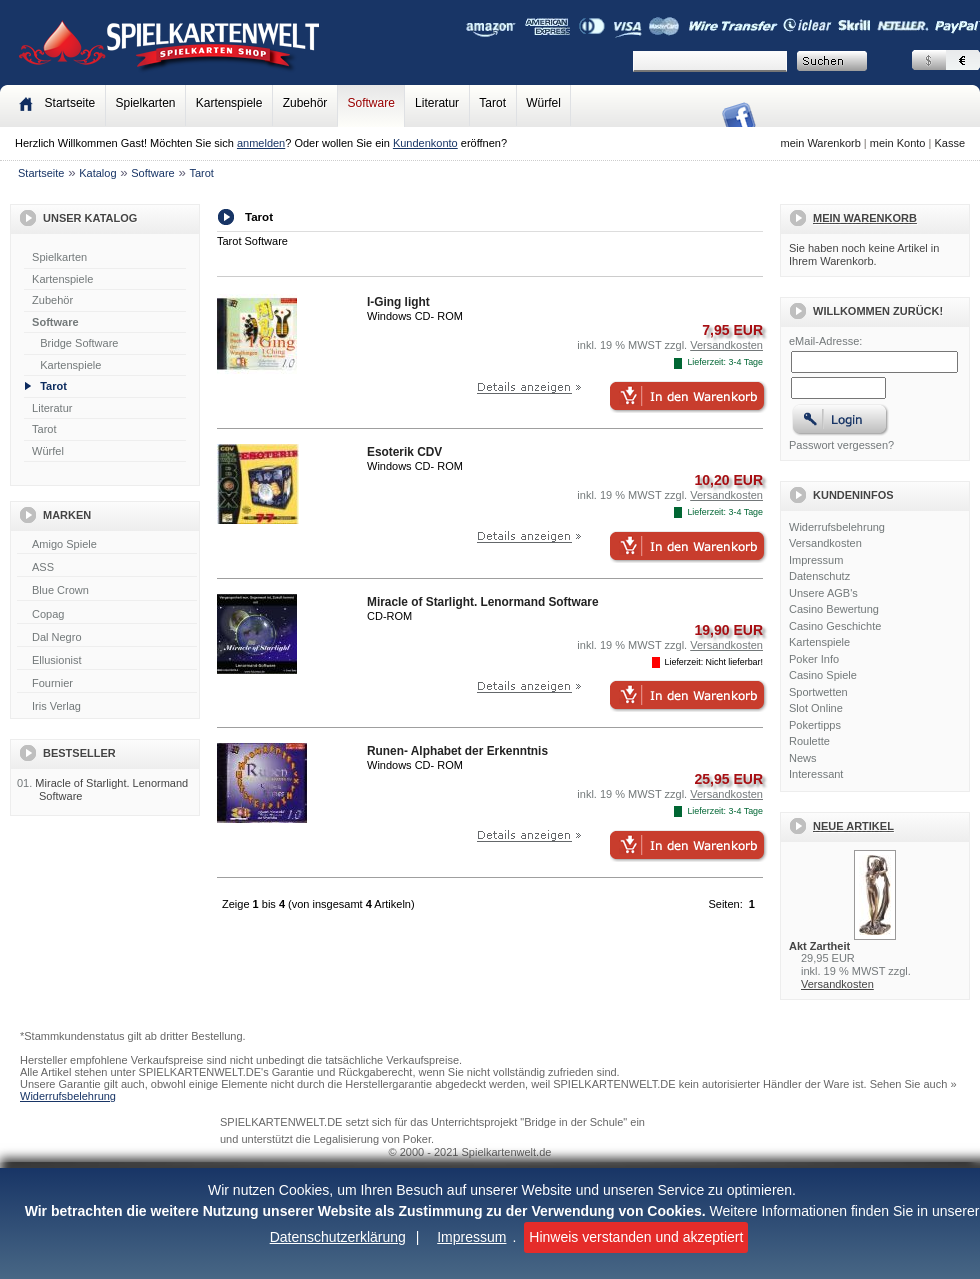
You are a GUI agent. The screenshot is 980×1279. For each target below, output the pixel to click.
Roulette (809, 741)
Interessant (816, 774)
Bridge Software (79, 343)
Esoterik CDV (404, 452)
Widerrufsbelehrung (837, 527)
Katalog (97, 173)
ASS (107, 568)
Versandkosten (825, 543)
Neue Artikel (853, 826)
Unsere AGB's (823, 593)
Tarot (492, 103)
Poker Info (814, 659)
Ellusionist (107, 661)
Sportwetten (818, 692)
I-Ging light (398, 302)
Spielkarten (145, 103)
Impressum (471, 1237)
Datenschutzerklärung (338, 1237)
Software (371, 103)
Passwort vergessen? (841, 445)
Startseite (41, 173)
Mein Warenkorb (865, 218)
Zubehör (305, 103)
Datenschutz (819, 576)
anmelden (261, 143)
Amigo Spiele (107, 545)
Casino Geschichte (835, 626)
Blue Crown (107, 591)
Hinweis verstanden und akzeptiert (636, 1237)
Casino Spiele (823, 675)
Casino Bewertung (834, 609)
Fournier (107, 684)
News (803, 758)
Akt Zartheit (819, 946)
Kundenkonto (425, 143)
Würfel (543, 103)
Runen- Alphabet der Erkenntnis (457, 751)
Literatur (437, 103)
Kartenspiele (229, 103)
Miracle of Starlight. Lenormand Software (483, 602)
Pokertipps (815, 725)
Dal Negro (107, 638)
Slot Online (816, 708)
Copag (107, 615)
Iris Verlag (107, 707)
